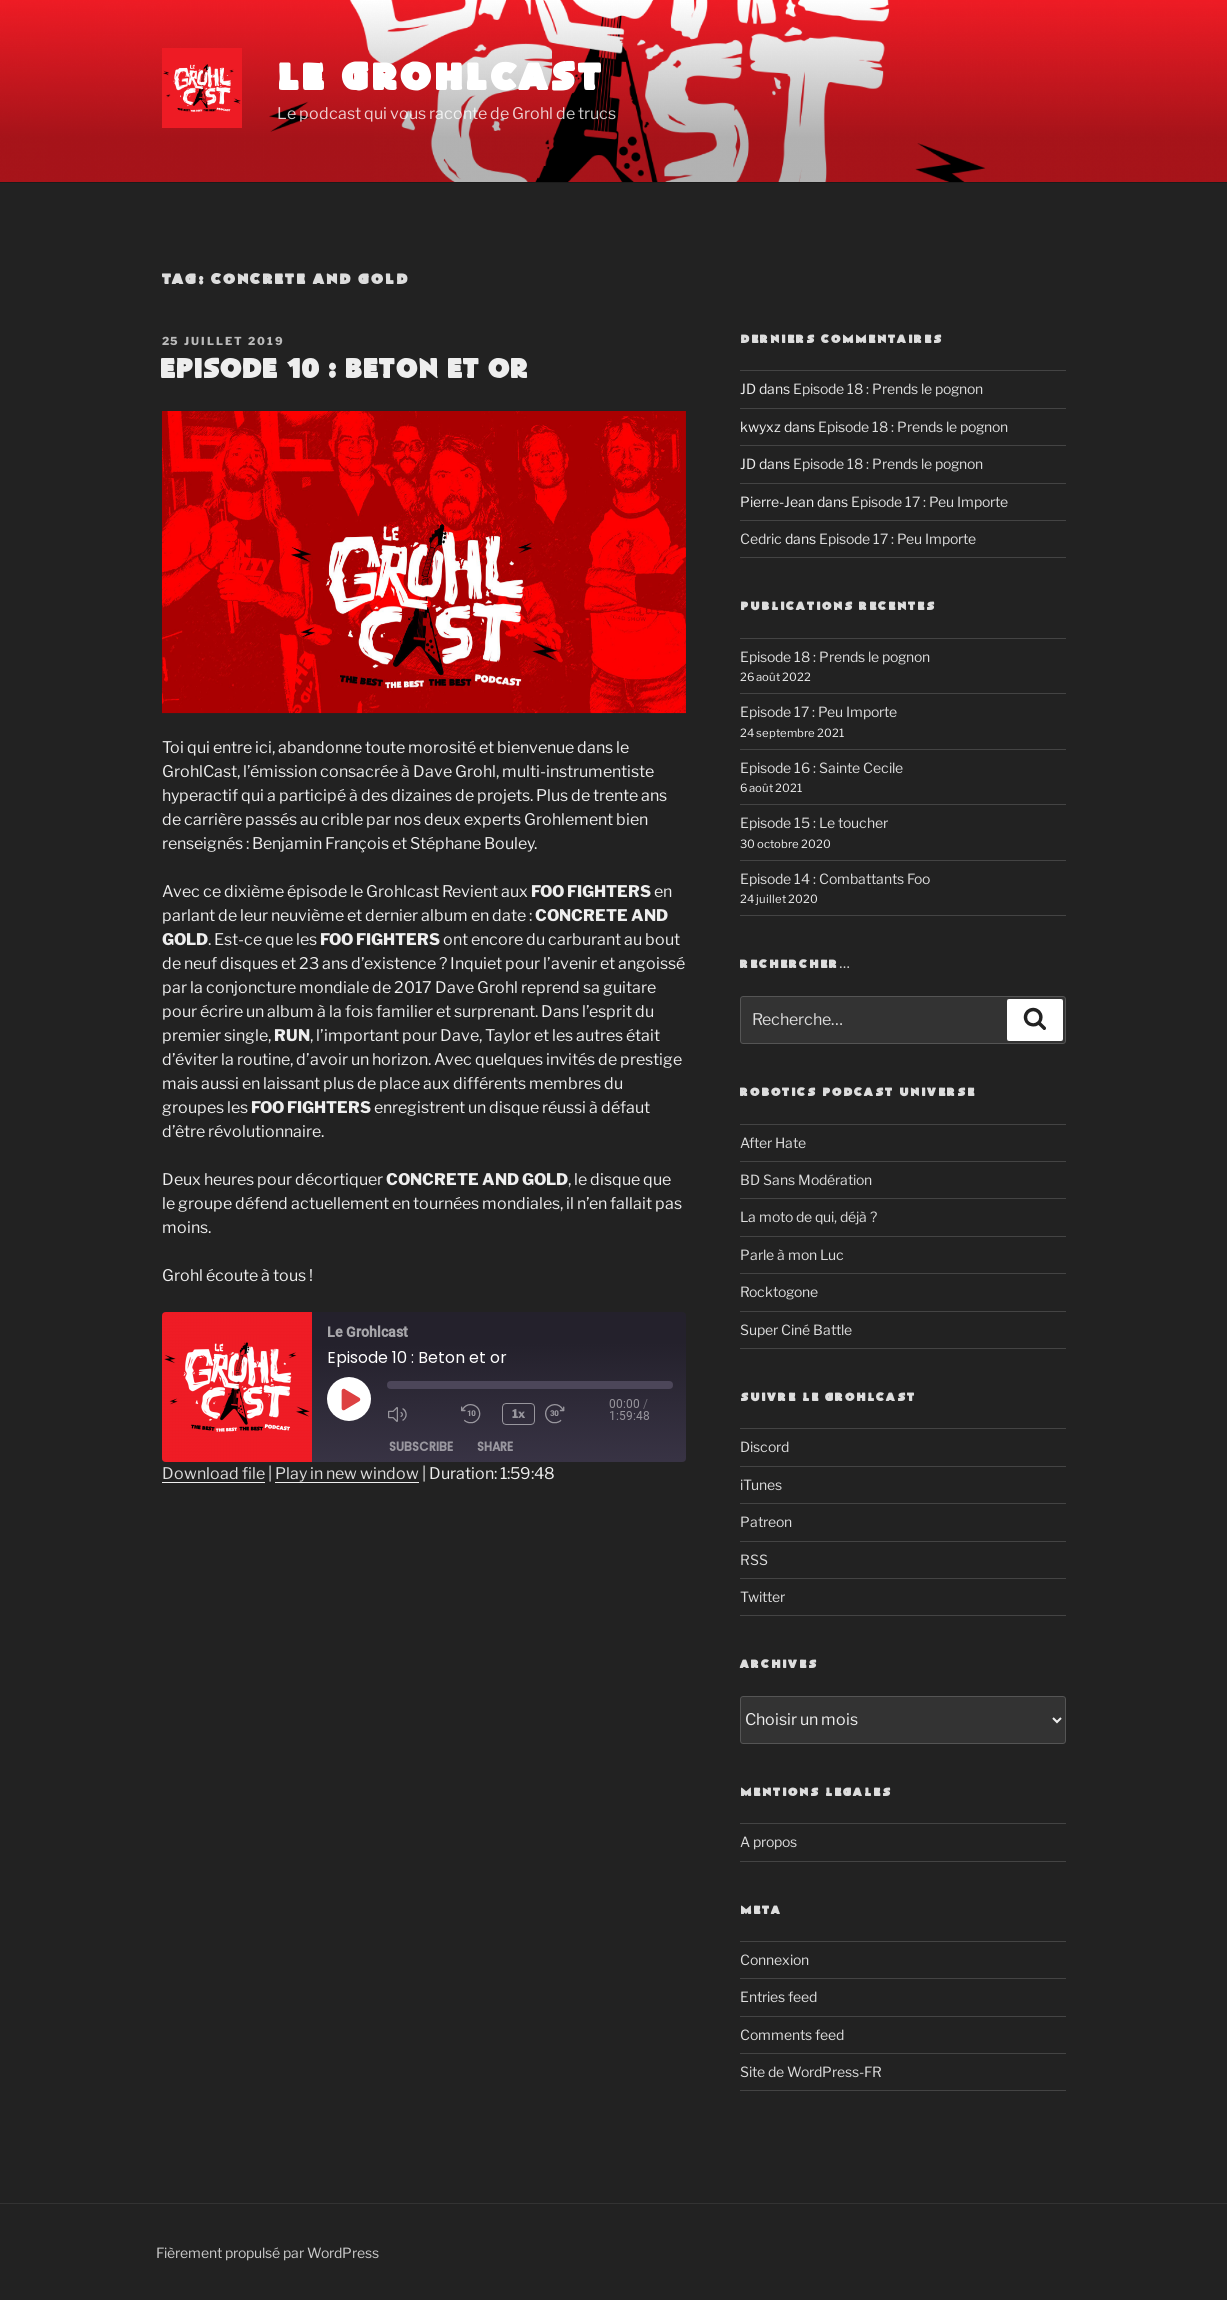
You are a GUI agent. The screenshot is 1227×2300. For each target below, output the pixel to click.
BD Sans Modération (806, 1179)
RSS (754, 1559)
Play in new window (347, 1473)
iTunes (761, 1484)
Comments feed (792, 2034)
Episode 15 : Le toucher (814, 822)
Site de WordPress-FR (811, 2071)
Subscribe (421, 1446)
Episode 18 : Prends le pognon (888, 388)
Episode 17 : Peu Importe (929, 501)
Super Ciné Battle (796, 1329)
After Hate (773, 1142)
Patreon (766, 1521)
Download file (213, 1473)
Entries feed (778, 1996)
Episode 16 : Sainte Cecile (821, 767)
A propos (768, 1841)
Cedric (761, 538)
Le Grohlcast (441, 79)
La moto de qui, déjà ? (808, 1216)
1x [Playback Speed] (519, 1413)
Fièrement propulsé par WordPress (267, 2252)
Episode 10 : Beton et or (344, 370)
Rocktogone (779, 1291)
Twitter (762, 1596)
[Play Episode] (349, 1399)
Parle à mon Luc (792, 1254)
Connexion (774, 1959)
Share (495, 1446)
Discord (764, 1446)
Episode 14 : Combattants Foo (835, 878)
